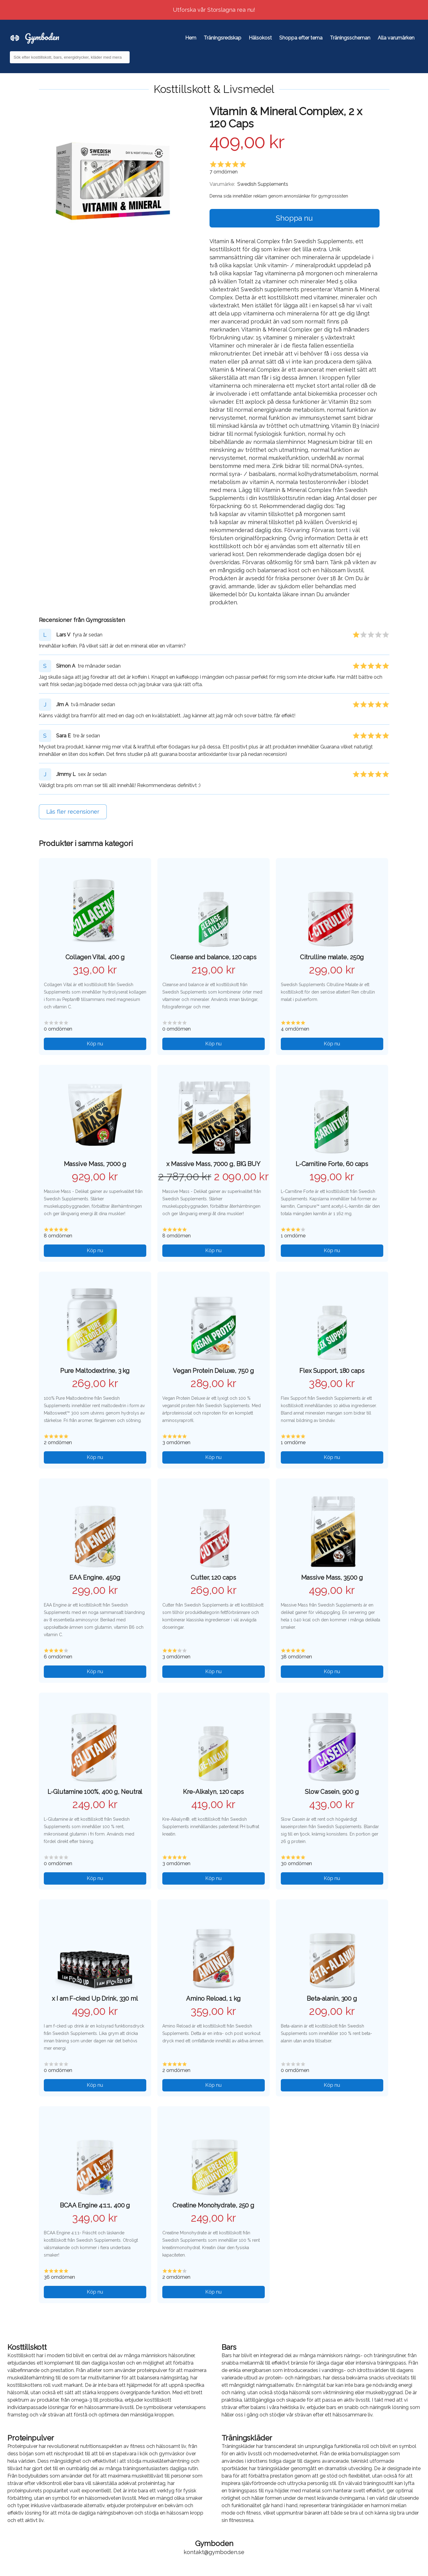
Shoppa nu (294, 218)
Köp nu (95, 1044)
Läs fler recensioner (72, 811)
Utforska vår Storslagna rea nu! (214, 9)
